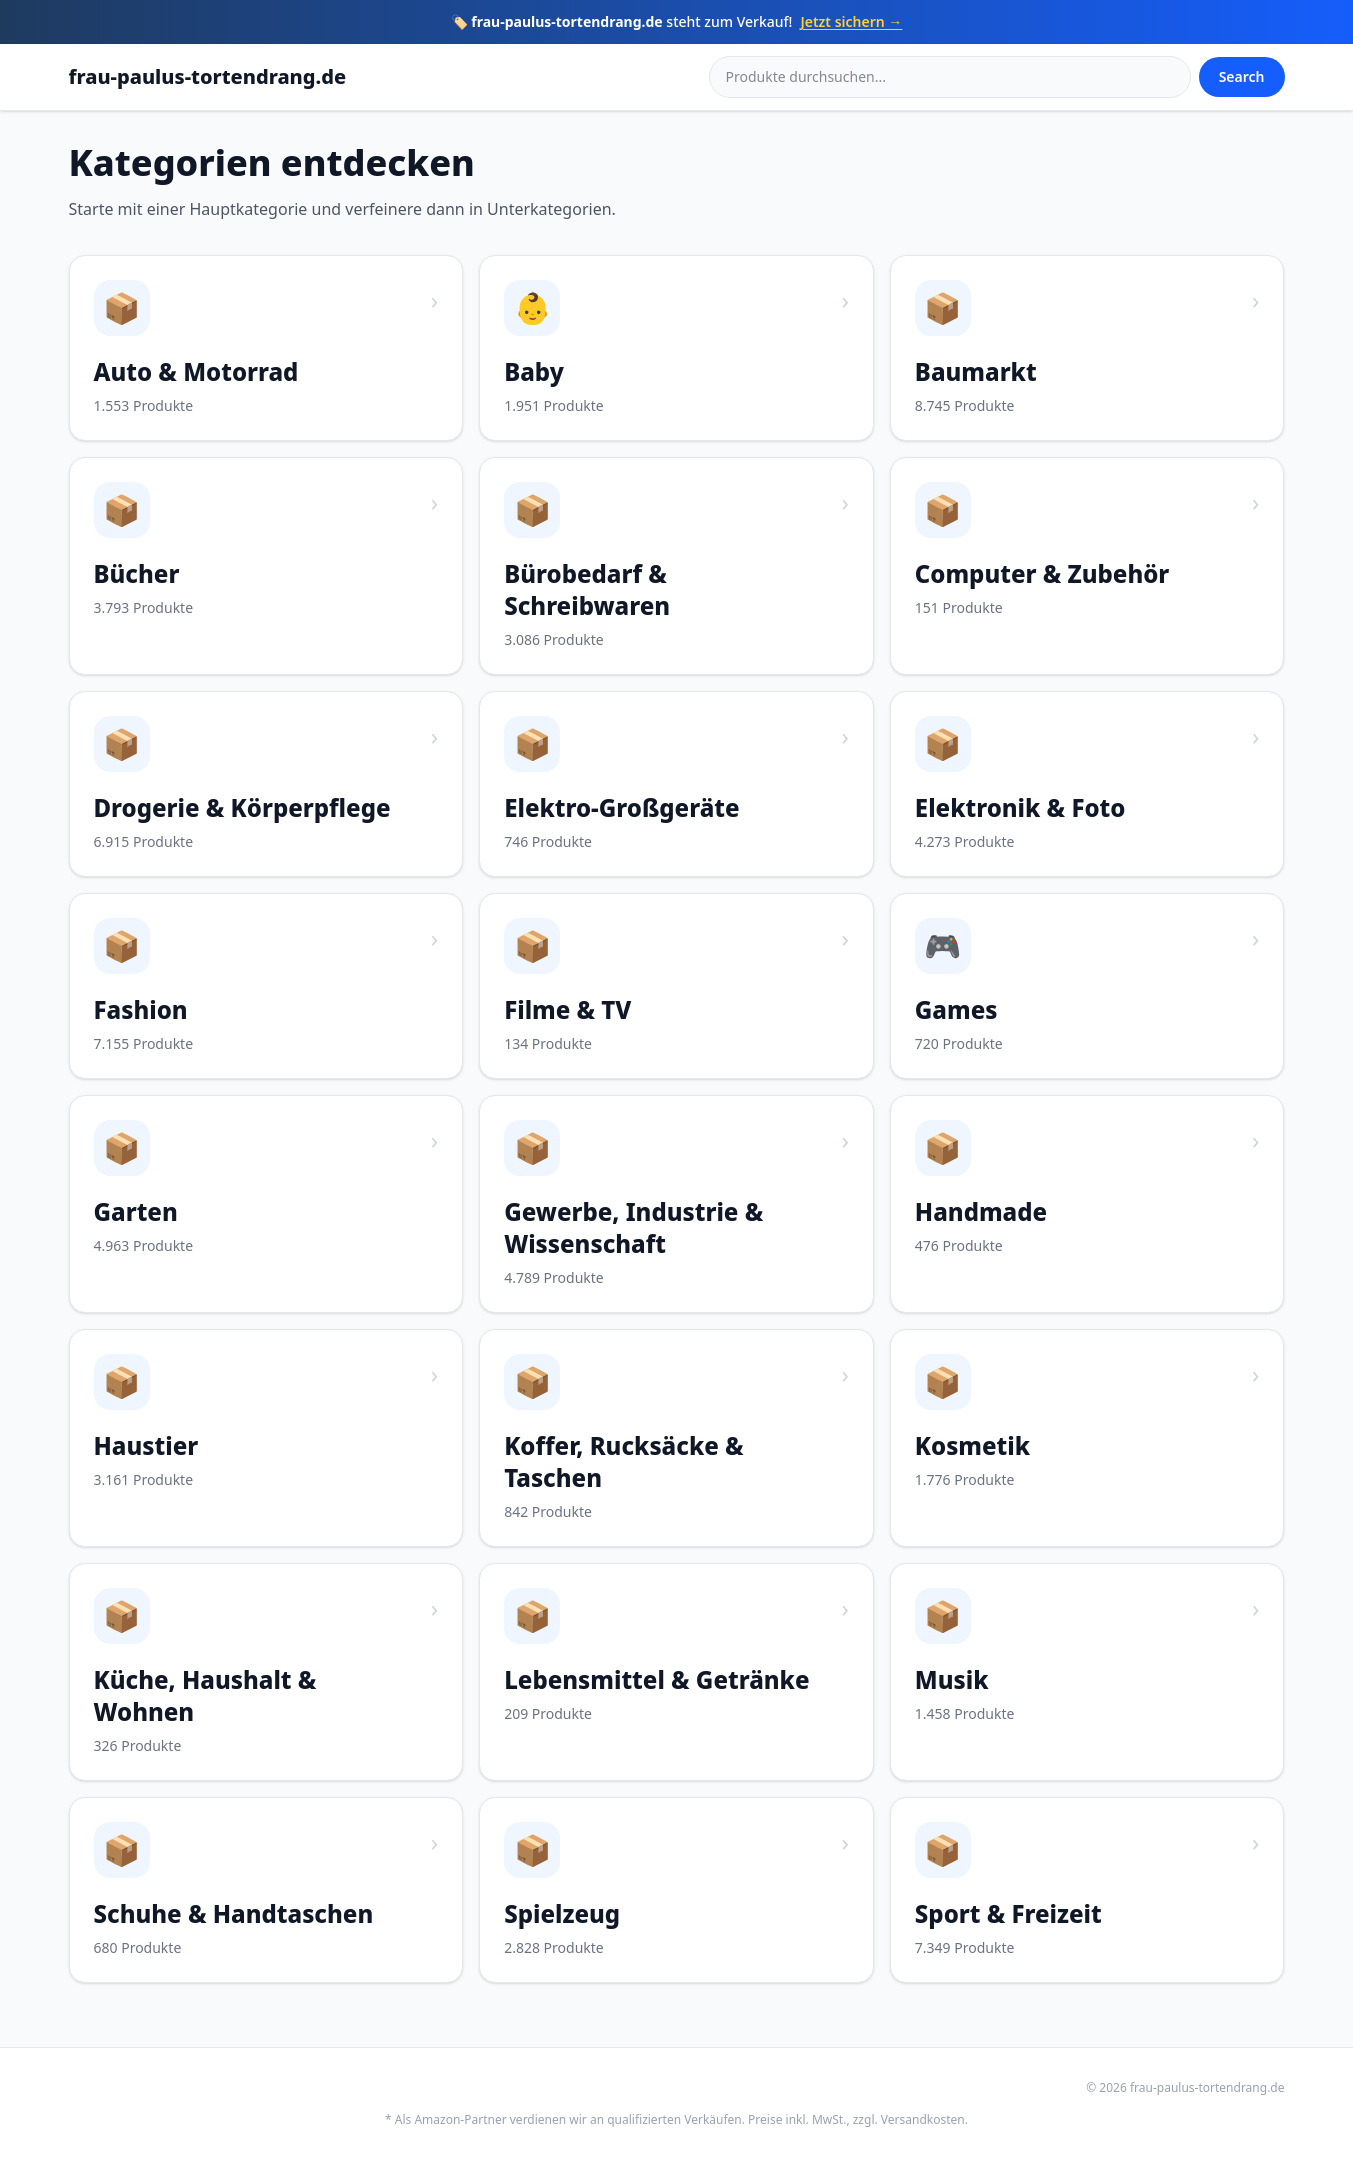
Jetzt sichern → (851, 21)
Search (1242, 76)
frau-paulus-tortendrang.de (208, 76)
